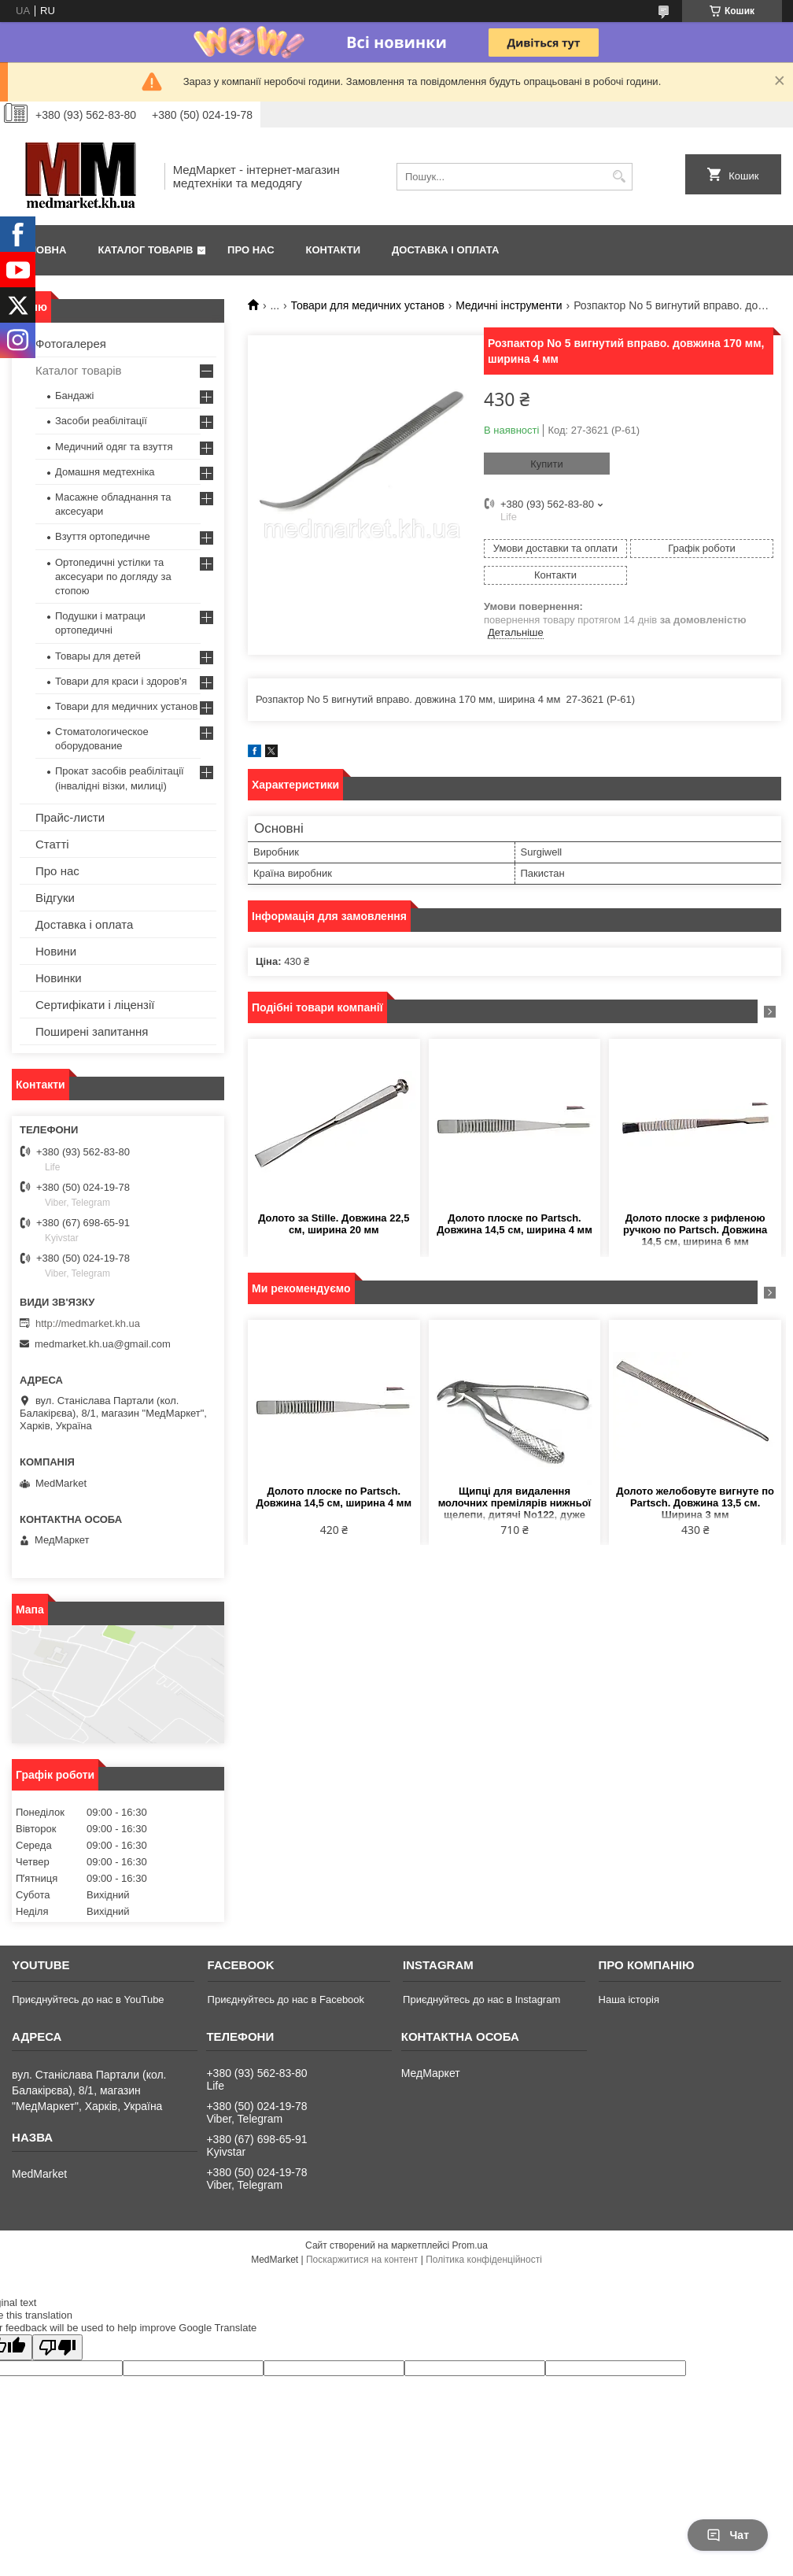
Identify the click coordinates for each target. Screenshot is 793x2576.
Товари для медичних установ (367, 305)
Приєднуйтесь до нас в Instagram (481, 1999)
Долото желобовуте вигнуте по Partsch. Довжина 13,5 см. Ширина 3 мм (695, 1503)
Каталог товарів (145, 250)
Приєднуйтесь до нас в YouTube (88, 1999)
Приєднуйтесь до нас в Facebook (286, 1999)
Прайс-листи (70, 817)
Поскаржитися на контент (362, 2259)
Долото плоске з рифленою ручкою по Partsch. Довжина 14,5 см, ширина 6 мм (695, 1229)
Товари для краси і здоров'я (120, 681)
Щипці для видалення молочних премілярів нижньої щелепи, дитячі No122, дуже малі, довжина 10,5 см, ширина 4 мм (515, 1503)
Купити (546, 464)
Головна (41, 250)
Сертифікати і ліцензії (94, 1004)
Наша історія (629, 1999)
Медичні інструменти (509, 305)
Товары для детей (98, 656)
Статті (52, 844)
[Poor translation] (57, 2347)
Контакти (333, 250)
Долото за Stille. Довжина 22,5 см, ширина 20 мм (333, 1224)
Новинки (58, 978)
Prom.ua (470, 2245)
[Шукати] (619, 176)
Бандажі (74, 395)
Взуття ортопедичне (102, 536)
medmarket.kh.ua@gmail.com (103, 1344)
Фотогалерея (70, 343)
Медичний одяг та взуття (113, 447)
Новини (55, 951)
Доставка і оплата (445, 250)
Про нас (250, 250)
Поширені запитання (91, 1031)
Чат (727, 2535)
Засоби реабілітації (101, 421)
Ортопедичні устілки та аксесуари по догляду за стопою (113, 576)
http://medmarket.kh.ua (87, 1323)
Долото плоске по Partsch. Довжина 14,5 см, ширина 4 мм (514, 1224)
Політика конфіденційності (484, 2259)
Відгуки (55, 897)
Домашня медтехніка (105, 472)
